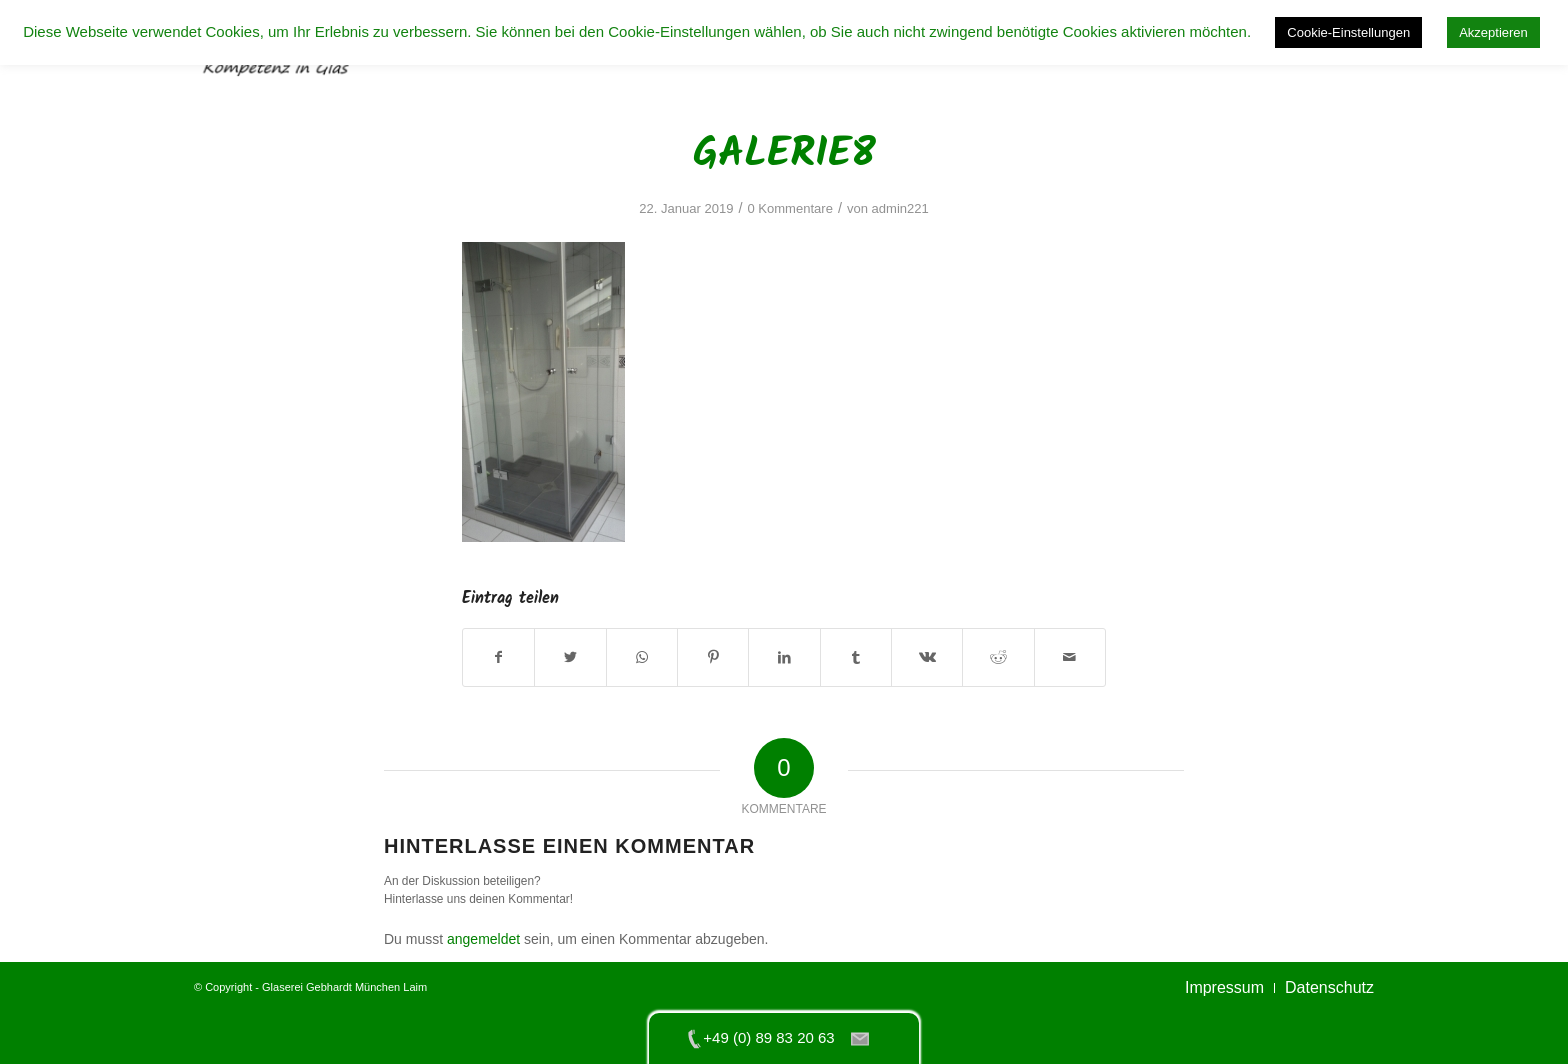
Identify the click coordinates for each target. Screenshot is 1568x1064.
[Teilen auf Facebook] (498, 657)
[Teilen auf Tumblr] (856, 657)
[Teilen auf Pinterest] (713, 657)
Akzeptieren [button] (1493, 32)
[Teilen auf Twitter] (570, 657)
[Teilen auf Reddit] (998, 657)
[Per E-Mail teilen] (1070, 657)
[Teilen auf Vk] (927, 657)
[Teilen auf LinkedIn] (784, 657)
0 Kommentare (789, 208)
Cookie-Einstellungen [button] (1348, 32)
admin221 (900, 208)
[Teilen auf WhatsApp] (642, 657)
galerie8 (784, 154)
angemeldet (483, 939)
